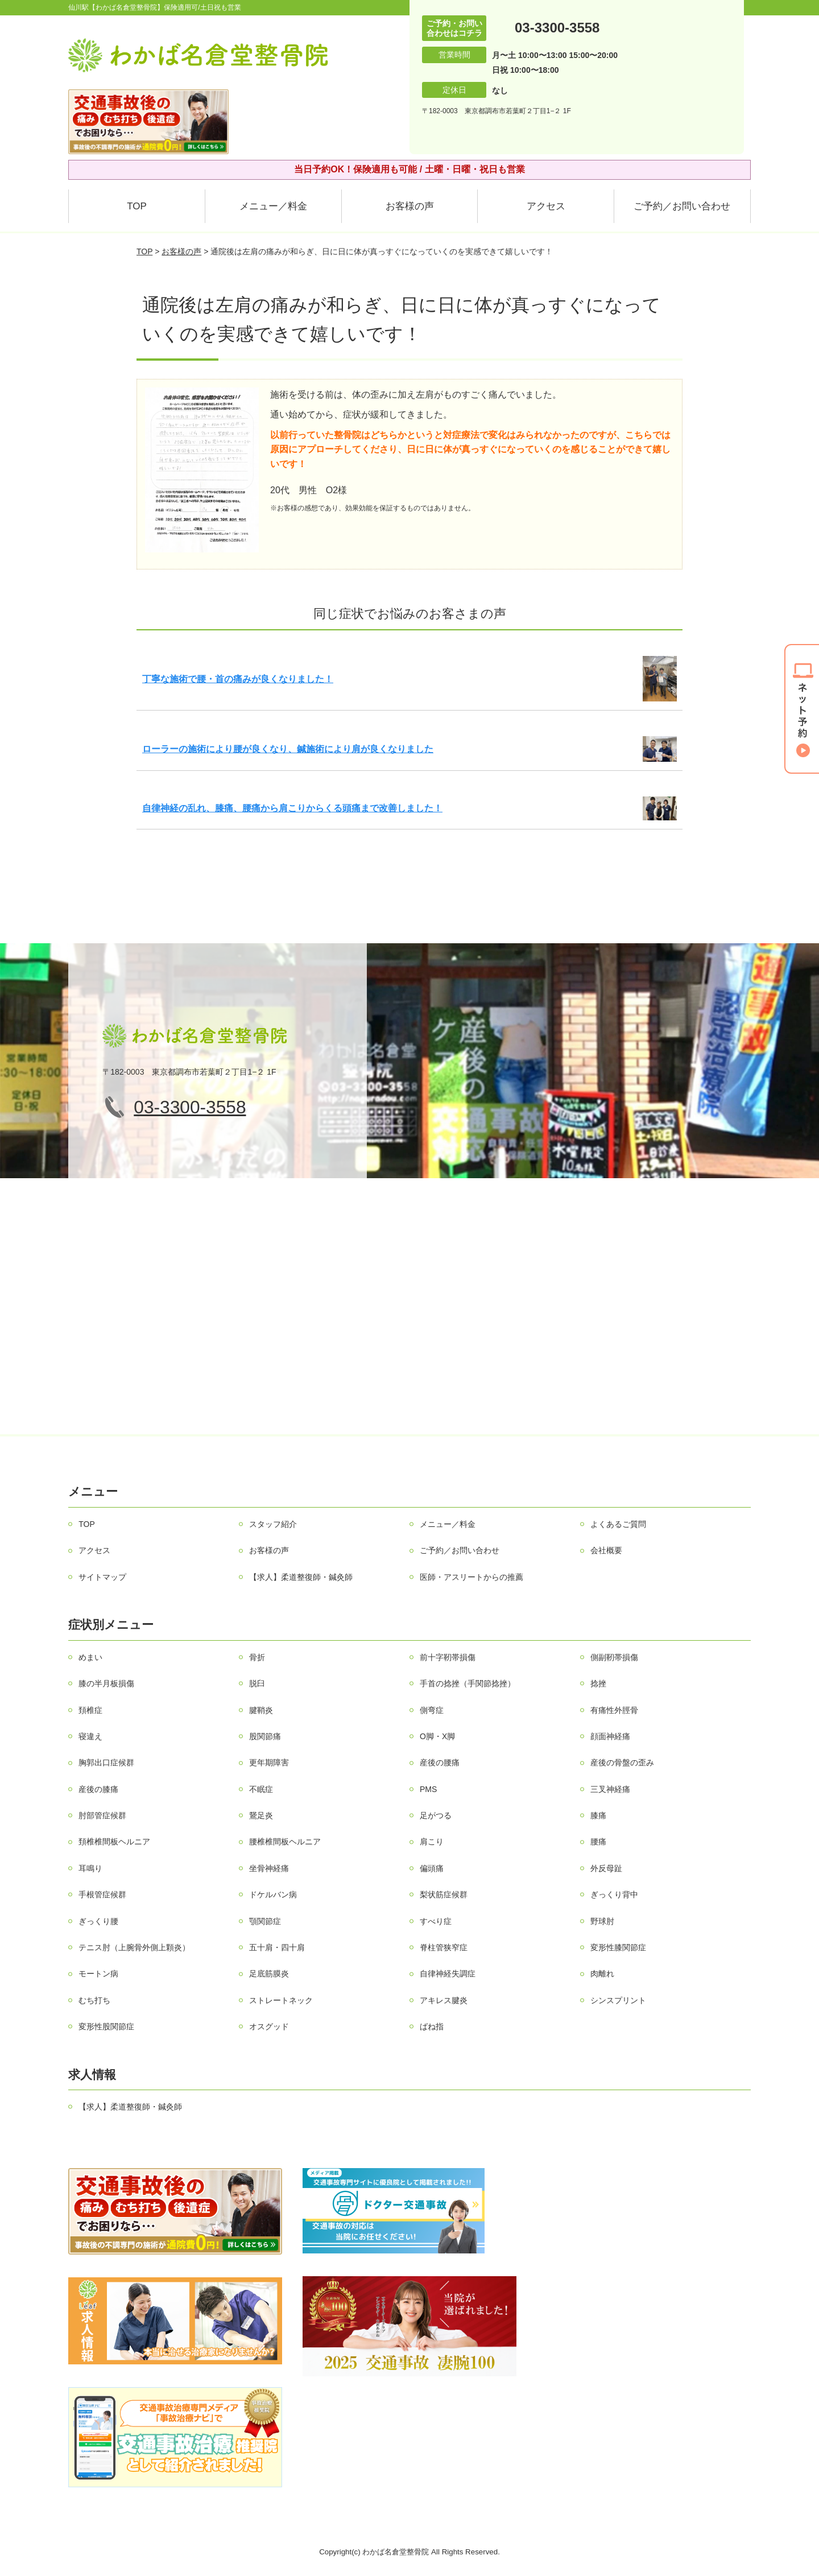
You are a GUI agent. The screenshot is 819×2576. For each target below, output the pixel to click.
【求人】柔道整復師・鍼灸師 (301, 1577)
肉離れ (602, 1973)
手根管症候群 (102, 1894)
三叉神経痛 (610, 1789)
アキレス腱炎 (444, 2000)
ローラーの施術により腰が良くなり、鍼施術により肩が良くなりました (287, 749)
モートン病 (98, 1973)
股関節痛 (265, 1736)
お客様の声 (410, 206)
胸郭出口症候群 (106, 1762)
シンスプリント (618, 2000)
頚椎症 (90, 1710)
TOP (137, 206)
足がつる (436, 1815)
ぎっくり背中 (614, 1894)
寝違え (90, 1736)
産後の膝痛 (98, 1789)
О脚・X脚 (437, 1736)
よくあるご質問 (618, 1524)
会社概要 (606, 1550)
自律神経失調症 (447, 1973)
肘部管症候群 (102, 1815)
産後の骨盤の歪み (622, 1762)
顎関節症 (265, 1921)
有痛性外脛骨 (614, 1710)
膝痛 (598, 1815)
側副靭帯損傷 (614, 1657)
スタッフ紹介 (273, 1524)
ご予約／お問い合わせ (682, 206)
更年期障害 (269, 1762)
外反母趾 (606, 1868)
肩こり (432, 1841)
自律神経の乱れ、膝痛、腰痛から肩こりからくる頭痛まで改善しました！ (292, 808)
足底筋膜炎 (269, 1973)
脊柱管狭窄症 (444, 1947)
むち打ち (94, 2000)
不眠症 (261, 1789)
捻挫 (598, 1683)
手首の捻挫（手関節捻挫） (467, 1683)
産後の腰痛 (440, 1762)
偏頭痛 (432, 1868)
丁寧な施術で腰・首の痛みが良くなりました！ (237, 679)
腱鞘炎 (261, 1710)
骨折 (257, 1657)
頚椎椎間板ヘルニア (114, 1841)
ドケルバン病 (273, 1894)
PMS (428, 1789)
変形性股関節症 (106, 2026)
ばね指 (432, 2026)
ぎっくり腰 (98, 1921)
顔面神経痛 (610, 1736)
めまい (90, 1657)
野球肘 (602, 1921)
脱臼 (257, 1683)
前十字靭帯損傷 (447, 1657)
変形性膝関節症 (618, 1947)
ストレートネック (281, 2000)
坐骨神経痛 (269, 1868)
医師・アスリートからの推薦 (471, 1577)
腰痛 (598, 1841)
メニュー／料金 (273, 206)
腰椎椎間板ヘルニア (285, 1841)
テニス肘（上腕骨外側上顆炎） (134, 1947)
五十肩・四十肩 (277, 1947)
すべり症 (436, 1921)
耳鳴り (90, 1868)
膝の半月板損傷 (106, 1683)
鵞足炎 (261, 1815)
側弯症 (432, 1710)
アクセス (546, 206)
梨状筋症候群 (444, 1894)
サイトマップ (102, 1577)
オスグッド (269, 2026)
